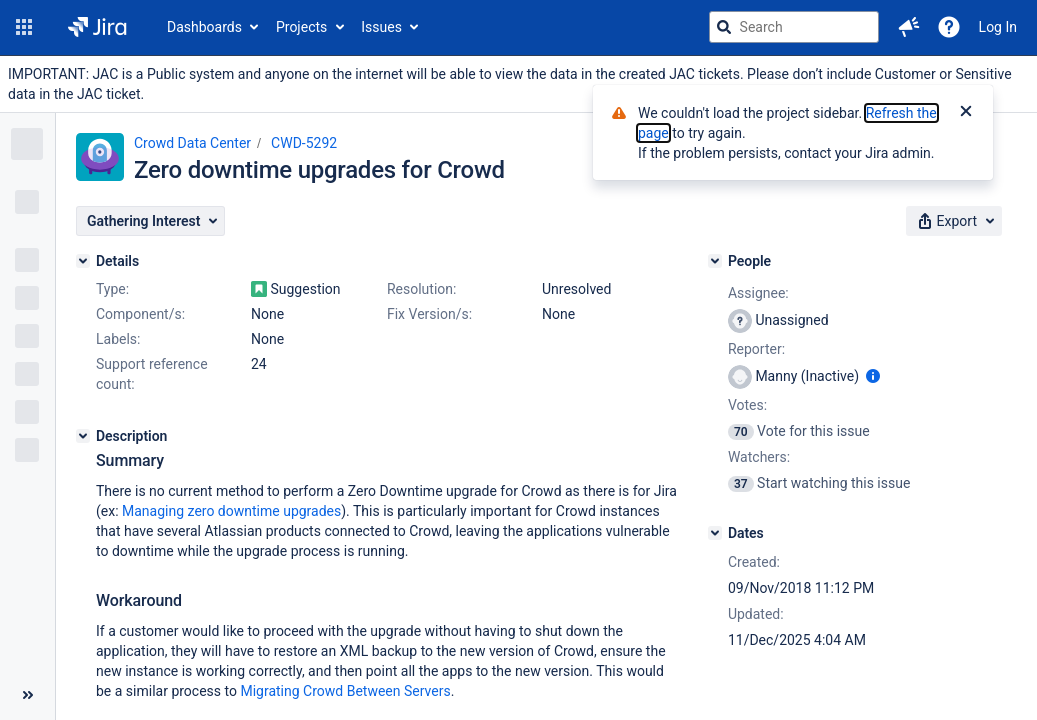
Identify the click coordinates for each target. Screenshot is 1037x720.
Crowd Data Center (192, 143)
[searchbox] (794, 27)
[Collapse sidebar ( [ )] (27, 695)
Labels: (118, 339)
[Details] (83, 261)
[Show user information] (873, 376)
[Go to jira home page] (97, 27)
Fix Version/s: (429, 314)
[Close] (966, 113)
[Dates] (715, 533)
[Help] (949, 27)
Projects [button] (301, 27)
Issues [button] (381, 27)
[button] (24, 27)
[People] (715, 261)
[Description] (83, 436)
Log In (998, 27)
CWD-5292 (304, 143)
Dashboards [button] (204, 27)
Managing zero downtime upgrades (231, 511)
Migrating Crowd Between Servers (345, 691)
